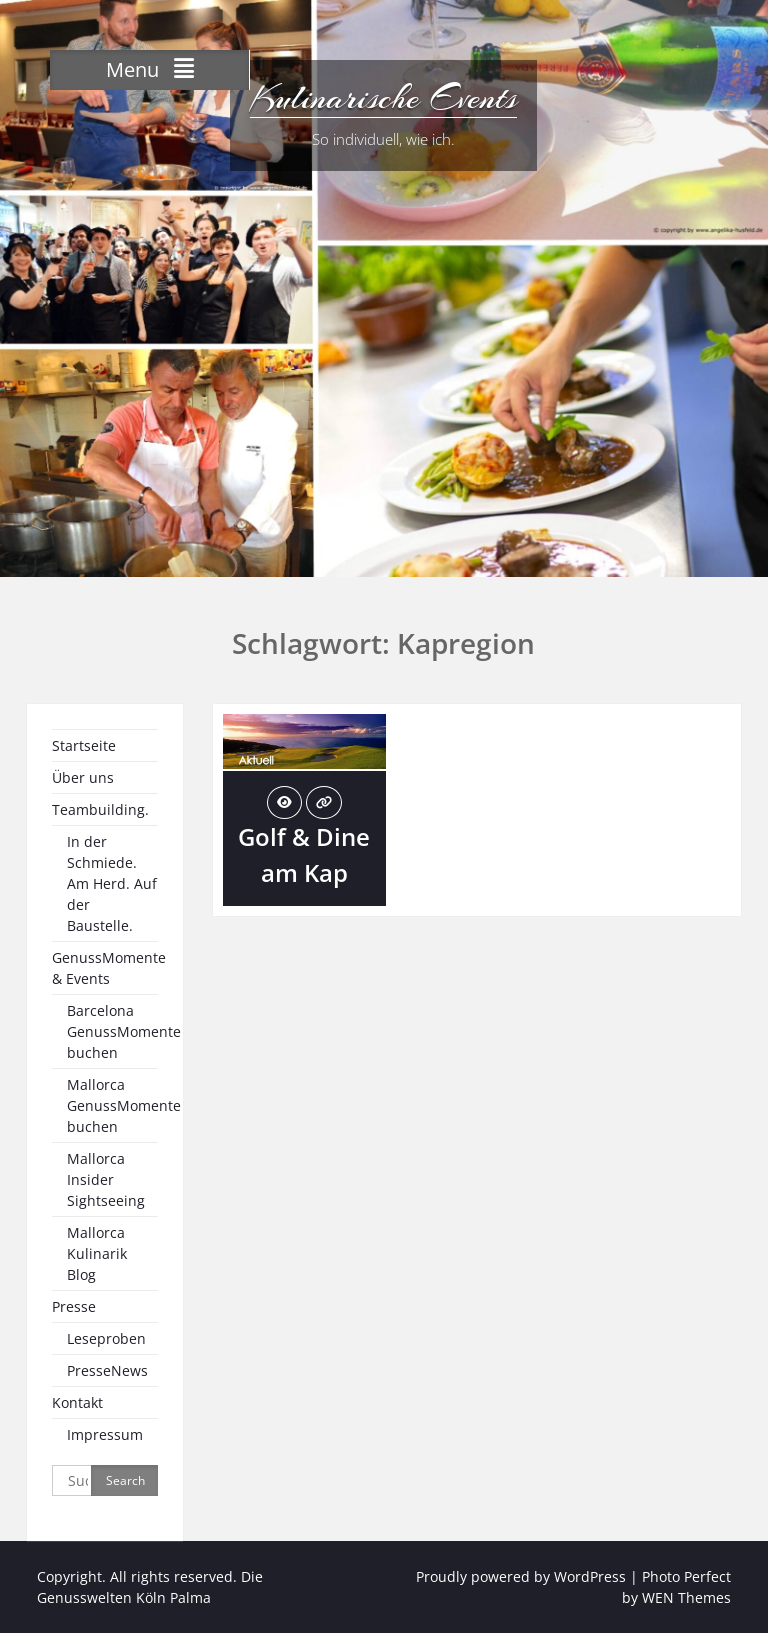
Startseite (84, 745)
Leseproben (106, 1338)
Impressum (105, 1434)
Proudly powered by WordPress (521, 1576)
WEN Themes (686, 1597)
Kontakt (77, 1402)
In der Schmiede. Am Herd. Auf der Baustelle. (112, 883)
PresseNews (107, 1370)
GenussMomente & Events (109, 968)
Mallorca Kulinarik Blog (97, 1253)
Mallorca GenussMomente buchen (124, 1105)
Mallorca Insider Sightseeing (106, 1179)
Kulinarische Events (383, 98)
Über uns (83, 777)
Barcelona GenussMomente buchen (124, 1031)
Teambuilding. (100, 809)
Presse (74, 1306)
